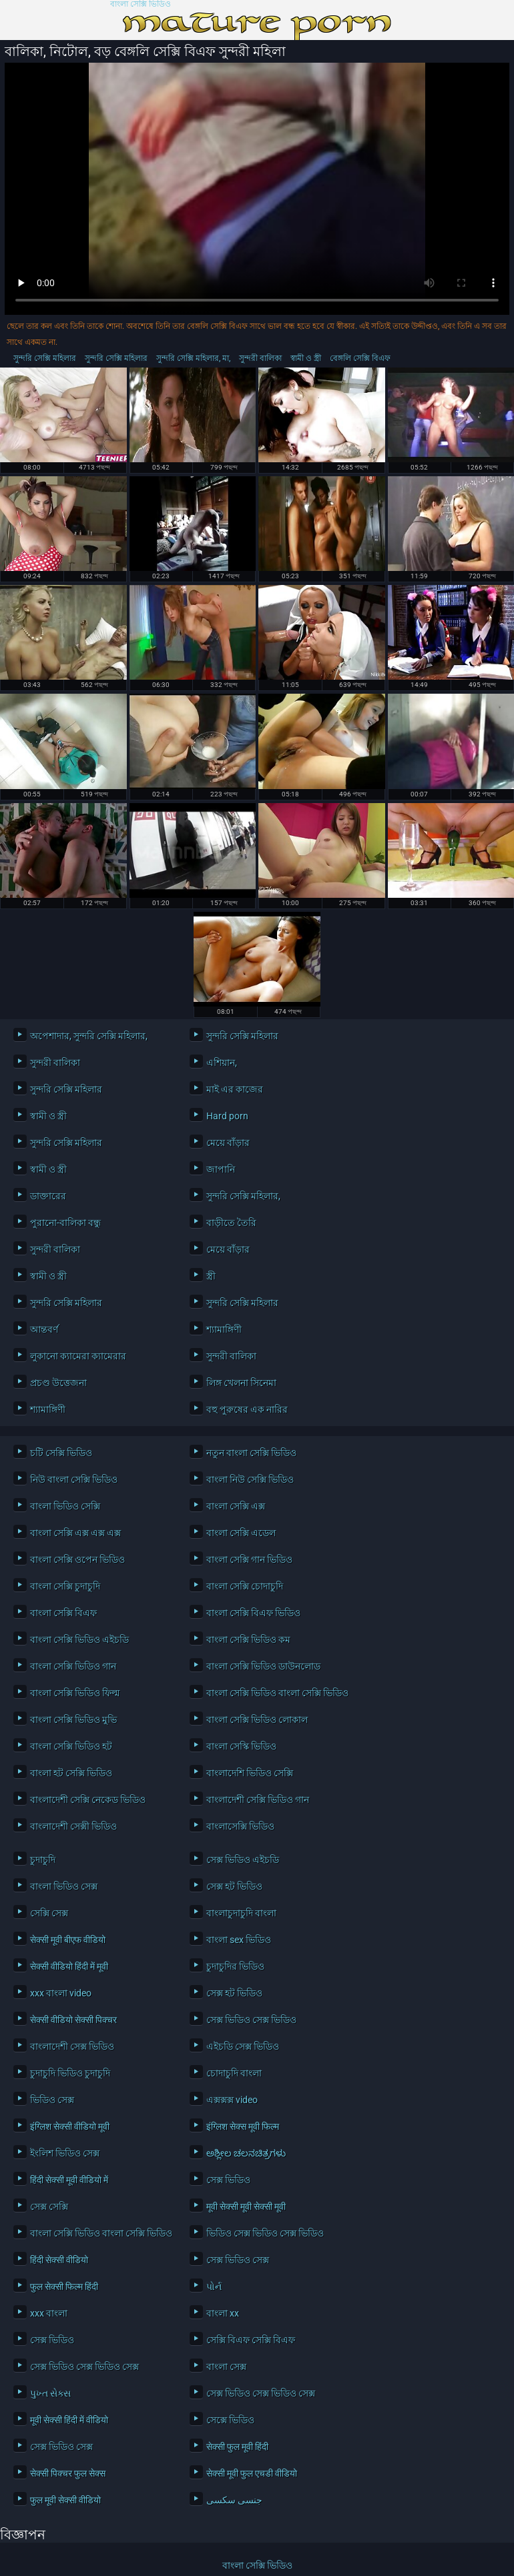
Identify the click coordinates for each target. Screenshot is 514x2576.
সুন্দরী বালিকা (260, 358)
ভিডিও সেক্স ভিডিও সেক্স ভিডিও (265, 2233)
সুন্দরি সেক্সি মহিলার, (243, 1196)
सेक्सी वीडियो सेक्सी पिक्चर (73, 2019)
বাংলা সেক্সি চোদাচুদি (244, 1586)
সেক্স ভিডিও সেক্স (237, 2260)
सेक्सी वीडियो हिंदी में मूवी (69, 1966)
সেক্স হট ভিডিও (234, 1886)
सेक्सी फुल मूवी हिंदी (237, 2446)
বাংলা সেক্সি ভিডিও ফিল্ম (74, 1693)
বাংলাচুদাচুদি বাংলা (241, 1913)
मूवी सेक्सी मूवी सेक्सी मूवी (246, 2206)
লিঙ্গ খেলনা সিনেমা (241, 1382)
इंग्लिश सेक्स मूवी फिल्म (242, 2126)
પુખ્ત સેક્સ (50, 2393)
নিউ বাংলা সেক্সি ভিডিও (73, 1479)
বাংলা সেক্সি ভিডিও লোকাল (257, 1719)
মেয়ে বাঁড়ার (228, 1142)
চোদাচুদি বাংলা (234, 2073)
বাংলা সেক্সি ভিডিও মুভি (73, 1719)
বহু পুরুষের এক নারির (247, 1409)
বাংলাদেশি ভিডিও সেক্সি (249, 1773)
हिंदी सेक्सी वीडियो (59, 2260)
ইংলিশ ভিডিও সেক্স (64, 2153)
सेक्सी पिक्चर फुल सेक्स (67, 2473)
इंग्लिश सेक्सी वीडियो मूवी (69, 2126)
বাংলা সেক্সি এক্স (235, 1506)
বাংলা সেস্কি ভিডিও (241, 1746)
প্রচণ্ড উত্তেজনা (58, 1382)
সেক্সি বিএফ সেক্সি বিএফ (250, 2340)
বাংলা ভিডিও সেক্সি (65, 1506)
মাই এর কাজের (234, 1089)
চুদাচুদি (42, 1859)
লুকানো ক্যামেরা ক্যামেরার (78, 1356)
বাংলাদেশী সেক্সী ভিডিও (73, 1826)
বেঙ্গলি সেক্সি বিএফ (360, 358)
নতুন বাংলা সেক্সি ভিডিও (251, 1452)
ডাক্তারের (48, 1196)
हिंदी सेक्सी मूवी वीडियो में (69, 2179)
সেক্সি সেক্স (49, 1913)
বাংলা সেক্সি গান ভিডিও (249, 1559)
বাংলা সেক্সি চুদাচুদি (65, 1586)
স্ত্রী (211, 1276)
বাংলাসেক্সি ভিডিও (240, 1826)
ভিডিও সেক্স (52, 2099)
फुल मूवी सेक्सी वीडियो (65, 2500)
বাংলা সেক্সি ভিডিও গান (73, 1666)
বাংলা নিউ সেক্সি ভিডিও (250, 1479)
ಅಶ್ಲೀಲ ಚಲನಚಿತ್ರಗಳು (246, 2153)
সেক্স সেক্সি (49, 2206)
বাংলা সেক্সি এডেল (241, 1532)
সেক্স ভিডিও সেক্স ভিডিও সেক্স (84, 2366)
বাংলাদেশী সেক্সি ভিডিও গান (257, 1799)
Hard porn (227, 1116)
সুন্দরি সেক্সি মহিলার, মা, (193, 358)
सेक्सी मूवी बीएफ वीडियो (67, 1939)
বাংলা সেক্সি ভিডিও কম (248, 1639)
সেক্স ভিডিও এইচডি (242, 1859)
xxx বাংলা (48, 2313)
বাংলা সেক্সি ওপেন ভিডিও (77, 1559)
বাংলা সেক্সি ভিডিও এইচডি (79, 1639)
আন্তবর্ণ (44, 1329)
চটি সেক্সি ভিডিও (61, 1452)
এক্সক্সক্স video (232, 2099)
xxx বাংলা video (60, 1993)
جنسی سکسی (234, 2500)
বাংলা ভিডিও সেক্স (63, 1886)
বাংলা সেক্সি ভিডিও (140, 4)
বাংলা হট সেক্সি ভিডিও (71, 1773)
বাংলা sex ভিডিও (238, 1939)
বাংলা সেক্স (226, 2366)
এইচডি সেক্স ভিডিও (242, 2046)
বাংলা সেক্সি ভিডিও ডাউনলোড (263, 1666)
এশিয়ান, (221, 1062)
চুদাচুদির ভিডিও (235, 1966)
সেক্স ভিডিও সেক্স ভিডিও (251, 2019)
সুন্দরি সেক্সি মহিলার (44, 358)
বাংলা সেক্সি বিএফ (63, 1612)
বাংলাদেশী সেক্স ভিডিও (72, 2046)
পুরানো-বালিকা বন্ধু (65, 1222)
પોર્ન (214, 2286)
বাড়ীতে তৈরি (231, 1222)
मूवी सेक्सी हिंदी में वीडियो (69, 2420)
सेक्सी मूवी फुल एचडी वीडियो (251, 2473)
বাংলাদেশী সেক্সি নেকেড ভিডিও (88, 1799)
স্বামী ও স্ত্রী (305, 358)
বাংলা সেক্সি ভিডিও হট (71, 1746)
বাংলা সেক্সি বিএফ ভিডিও (253, 1612)
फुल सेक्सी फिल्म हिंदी (64, 2286)
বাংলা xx (222, 2313)
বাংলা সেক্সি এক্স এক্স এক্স (75, 1532)
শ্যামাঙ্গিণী (224, 1329)
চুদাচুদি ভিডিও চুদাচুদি (70, 2073)
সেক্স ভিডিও (228, 2179)
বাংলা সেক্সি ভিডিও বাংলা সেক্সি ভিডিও (276, 1693)
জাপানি (220, 1169)
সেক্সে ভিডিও (230, 2420)
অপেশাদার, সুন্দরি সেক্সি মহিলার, (89, 1036)
